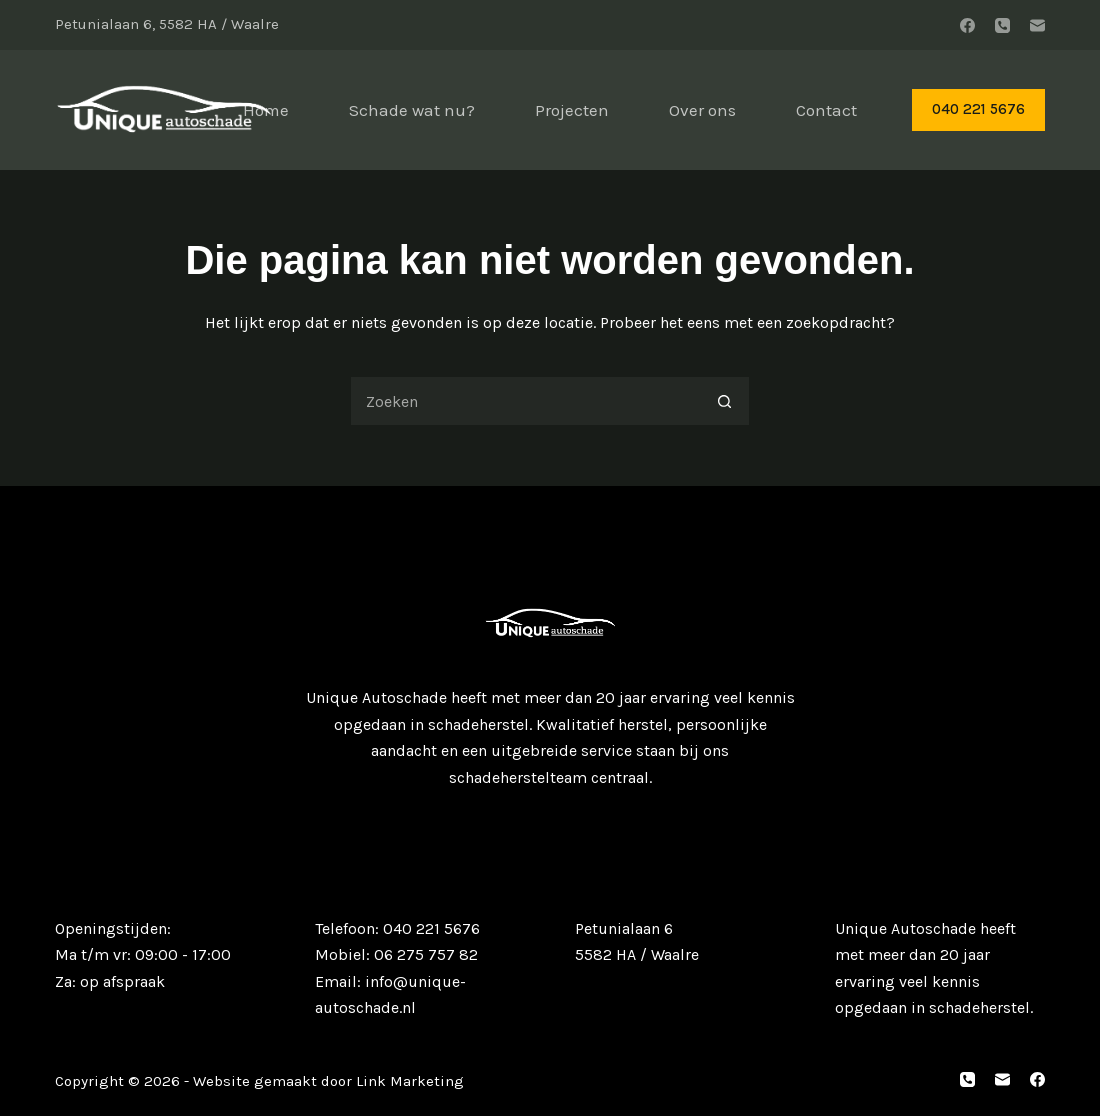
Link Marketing (408, 1081)
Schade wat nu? (412, 110)
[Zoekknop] (725, 401)
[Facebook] (967, 25)
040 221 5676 (978, 109)
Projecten (572, 110)
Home (266, 110)
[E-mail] (1037, 25)
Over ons (702, 110)
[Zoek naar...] (525, 401)
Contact (826, 110)
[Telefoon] (1002, 25)
